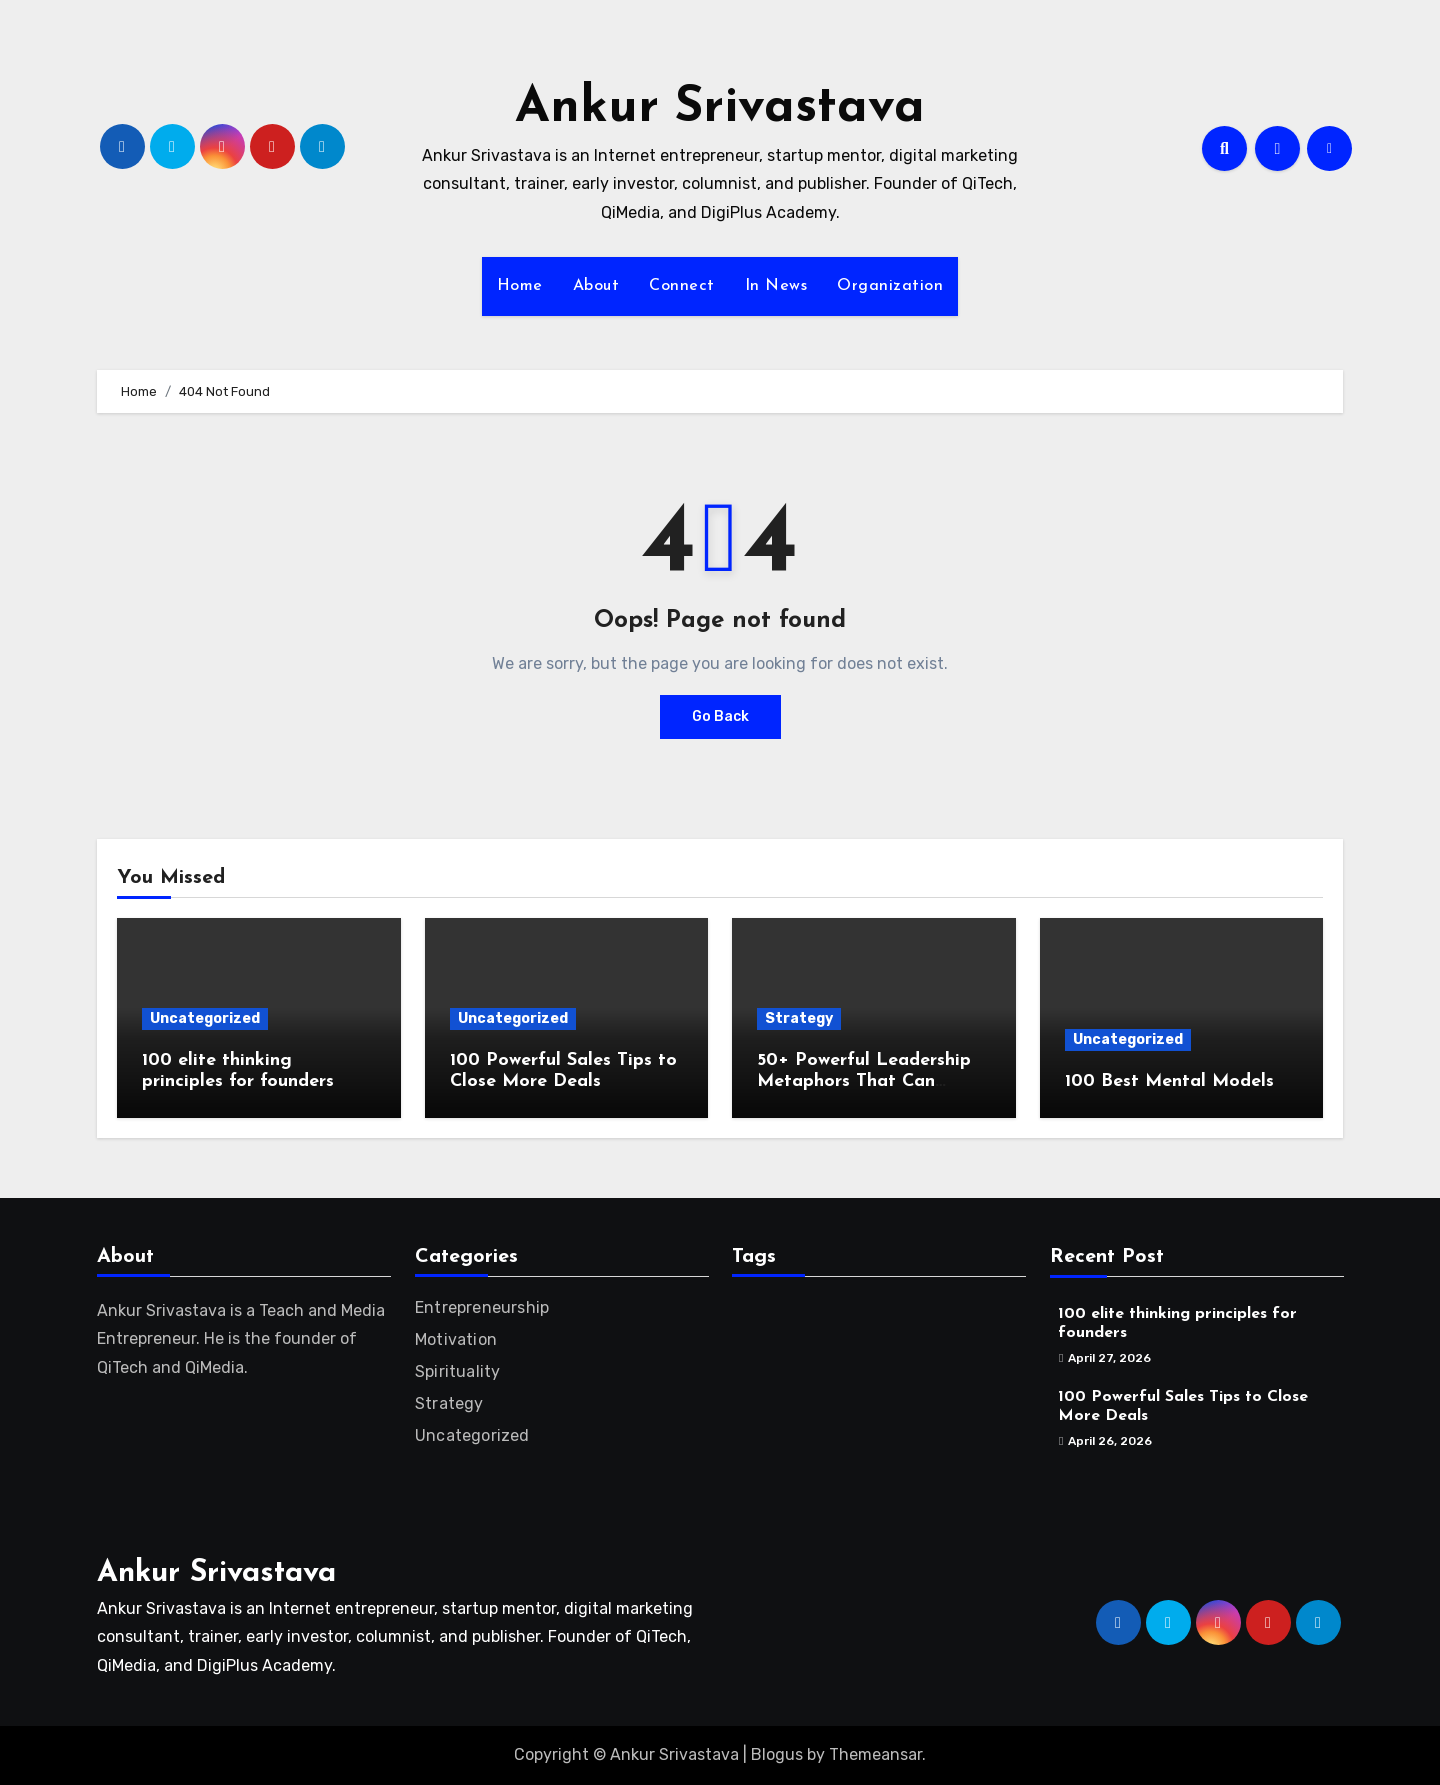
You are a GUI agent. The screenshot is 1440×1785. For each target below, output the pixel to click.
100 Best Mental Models (1169, 1081)
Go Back (720, 716)
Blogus (777, 1754)
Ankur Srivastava (720, 108)
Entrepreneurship (482, 1307)
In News (776, 286)
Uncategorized (205, 1018)
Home (520, 286)
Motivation (456, 1339)
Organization (890, 286)
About (596, 286)
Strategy (799, 1018)
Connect (682, 286)
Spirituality (457, 1371)
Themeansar (875, 1754)
